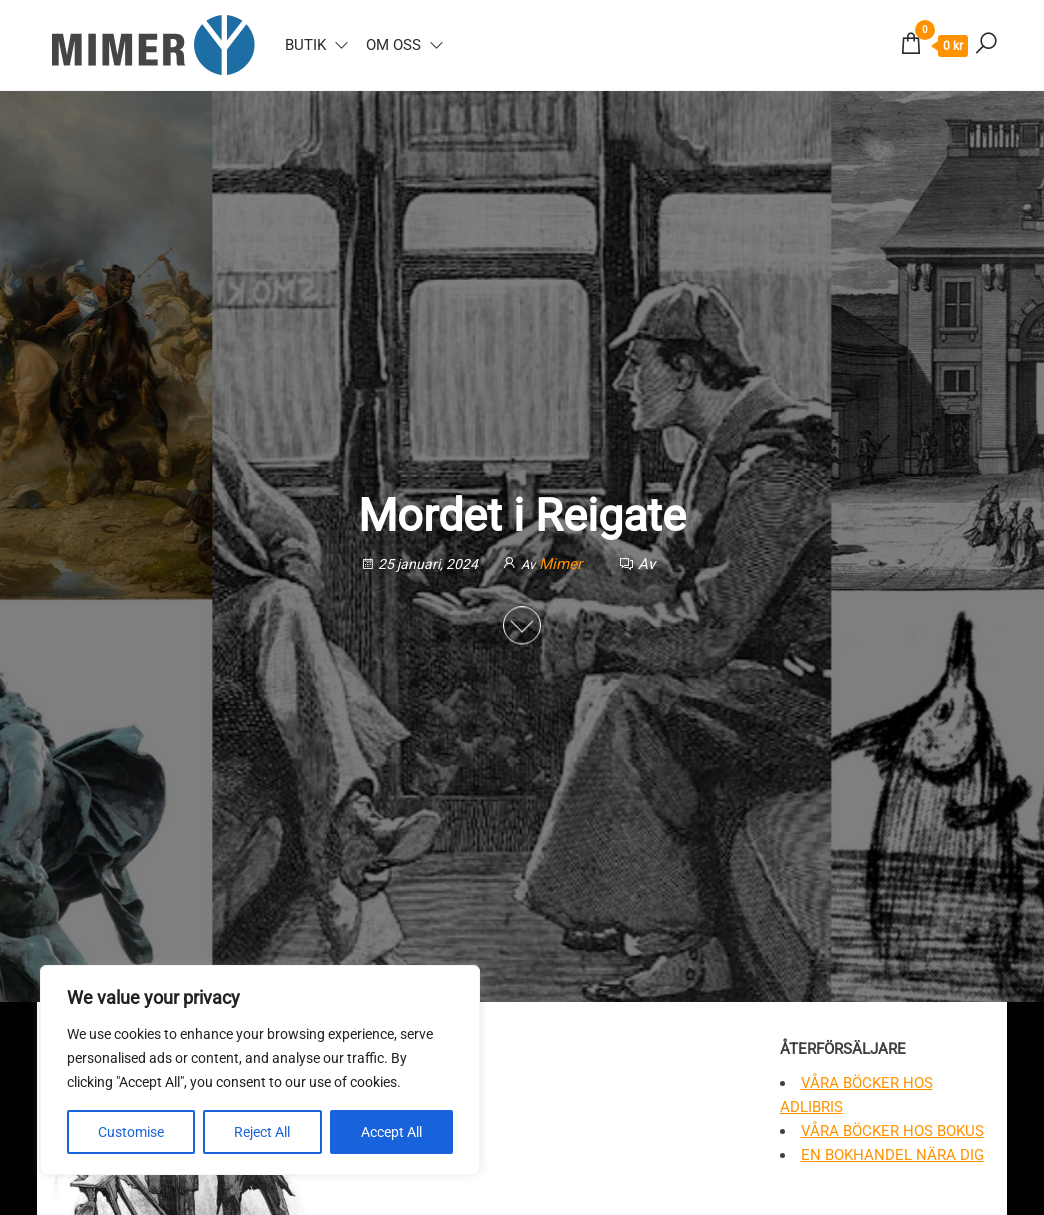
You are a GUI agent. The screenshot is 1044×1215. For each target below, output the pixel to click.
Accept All (391, 1132)
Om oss (393, 45)
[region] (260, 1070)
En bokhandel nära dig (892, 1155)
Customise (131, 1132)
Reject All (262, 1132)
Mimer (562, 564)
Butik (305, 45)
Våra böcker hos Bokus (892, 1131)
